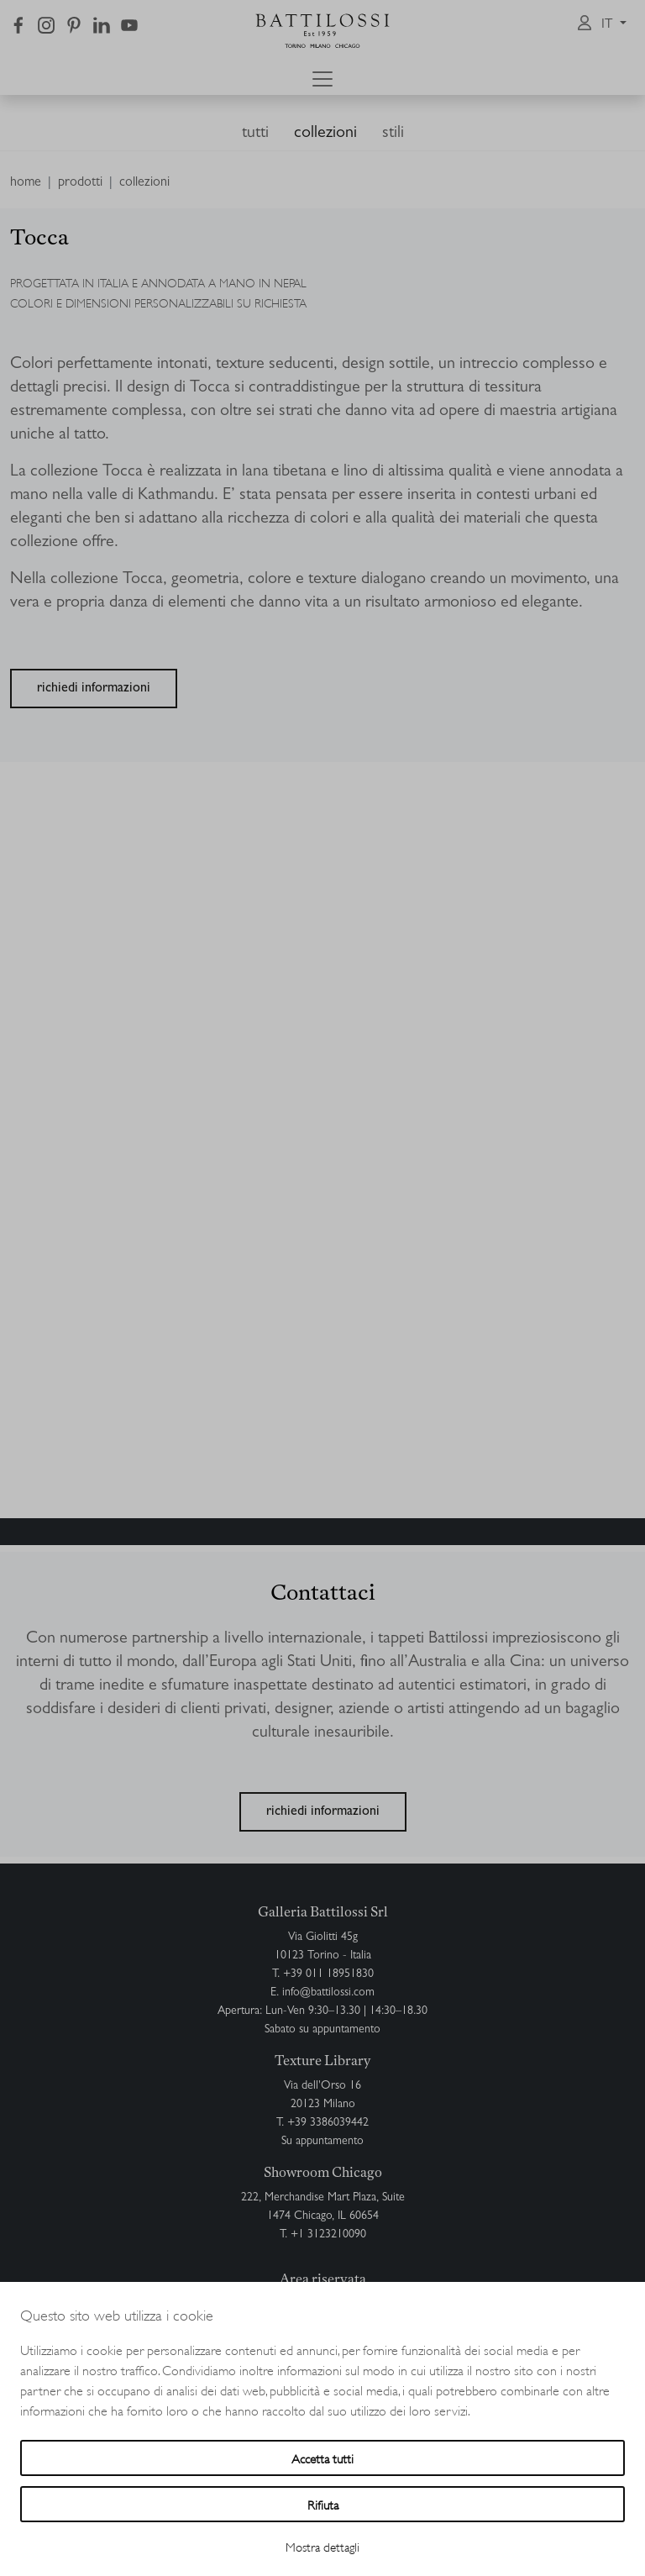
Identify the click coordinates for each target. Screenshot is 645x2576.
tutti (255, 133)
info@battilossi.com (328, 1993)
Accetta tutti (322, 2458)
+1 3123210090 (328, 2235)
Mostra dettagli (322, 2546)
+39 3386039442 (328, 2123)
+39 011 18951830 (328, 1974)
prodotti (80, 183)
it (608, 25)
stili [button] (393, 133)
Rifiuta (322, 2504)
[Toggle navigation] (322, 79)
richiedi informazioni (93, 689)
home (25, 183)
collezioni (325, 133)
